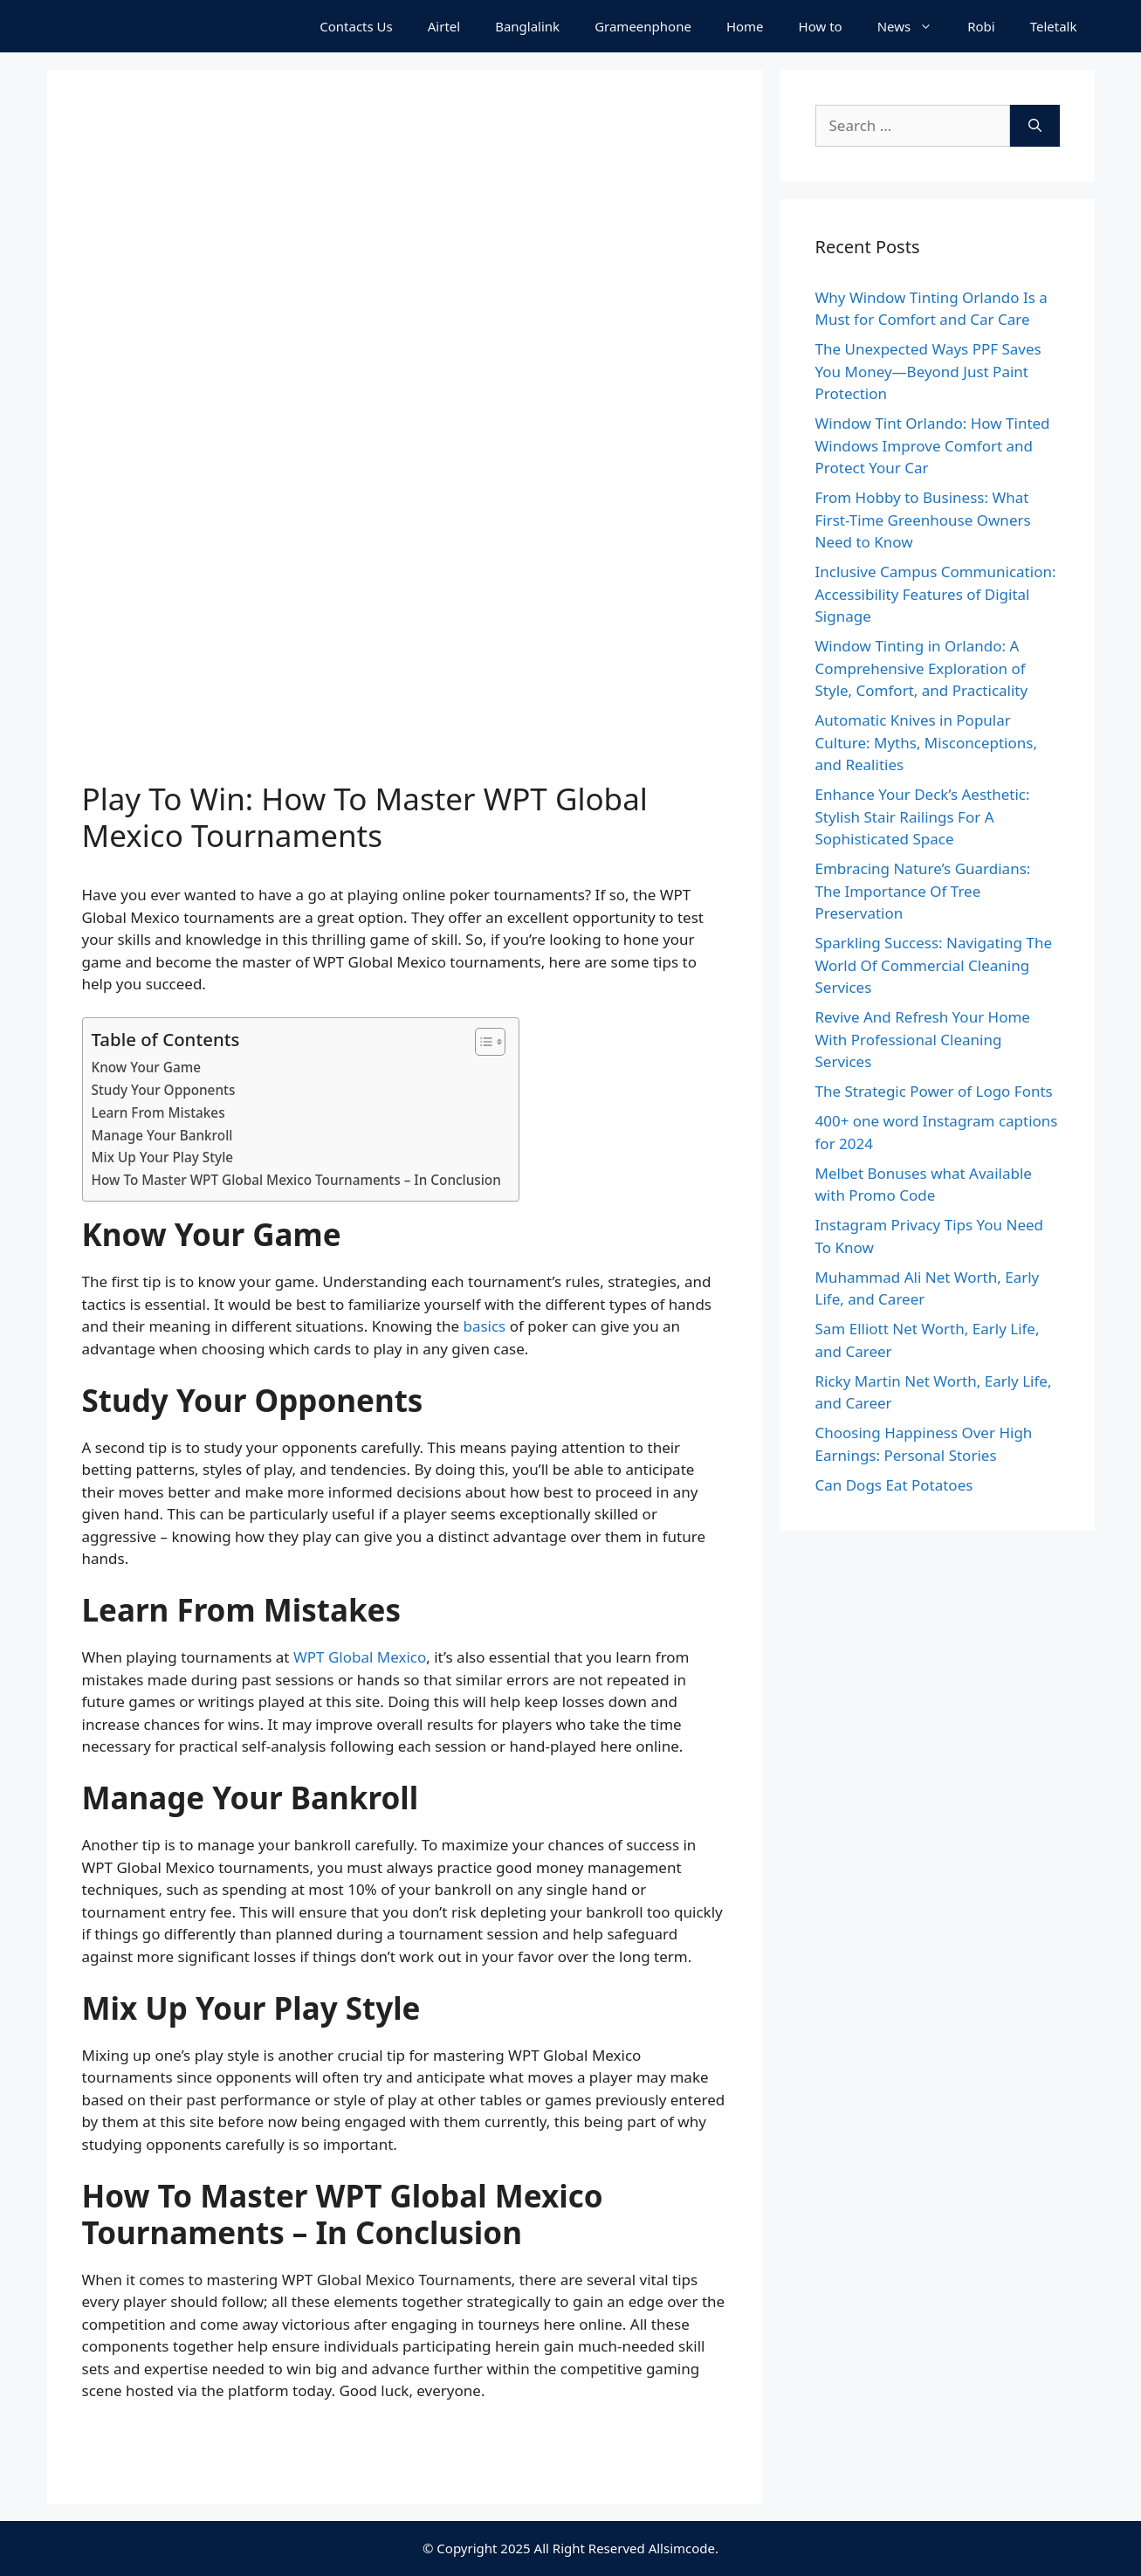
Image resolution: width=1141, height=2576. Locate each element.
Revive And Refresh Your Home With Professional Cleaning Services (922, 1039)
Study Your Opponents (164, 1090)
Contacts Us (356, 26)
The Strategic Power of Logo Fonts (934, 1091)
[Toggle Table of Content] (481, 1042)
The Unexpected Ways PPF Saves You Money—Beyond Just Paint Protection (928, 371)
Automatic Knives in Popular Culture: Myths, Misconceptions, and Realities (926, 742)
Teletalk (1053, 26)
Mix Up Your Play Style (163, 1157)
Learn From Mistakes (158, 1112)
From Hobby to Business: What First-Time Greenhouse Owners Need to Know (923, 519)
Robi (981, 26)
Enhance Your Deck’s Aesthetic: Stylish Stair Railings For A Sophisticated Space (922, 816)
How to (820, 26)
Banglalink (527, 26)
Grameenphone (643, 26)
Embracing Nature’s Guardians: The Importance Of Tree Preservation (923, 890)
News (914, 26)
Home (745, 26)
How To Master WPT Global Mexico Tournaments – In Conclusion (296, 1179)
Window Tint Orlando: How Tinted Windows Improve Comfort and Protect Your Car (932, 445)
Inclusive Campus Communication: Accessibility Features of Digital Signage (935, 593)
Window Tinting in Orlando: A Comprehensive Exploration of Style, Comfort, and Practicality (921, 668)
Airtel (444, 26)
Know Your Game (147, 1067)
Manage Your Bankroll (162, 1135)
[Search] (1035, 126)
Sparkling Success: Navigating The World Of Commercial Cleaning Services (934, 965)
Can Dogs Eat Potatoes (894, 1485)
